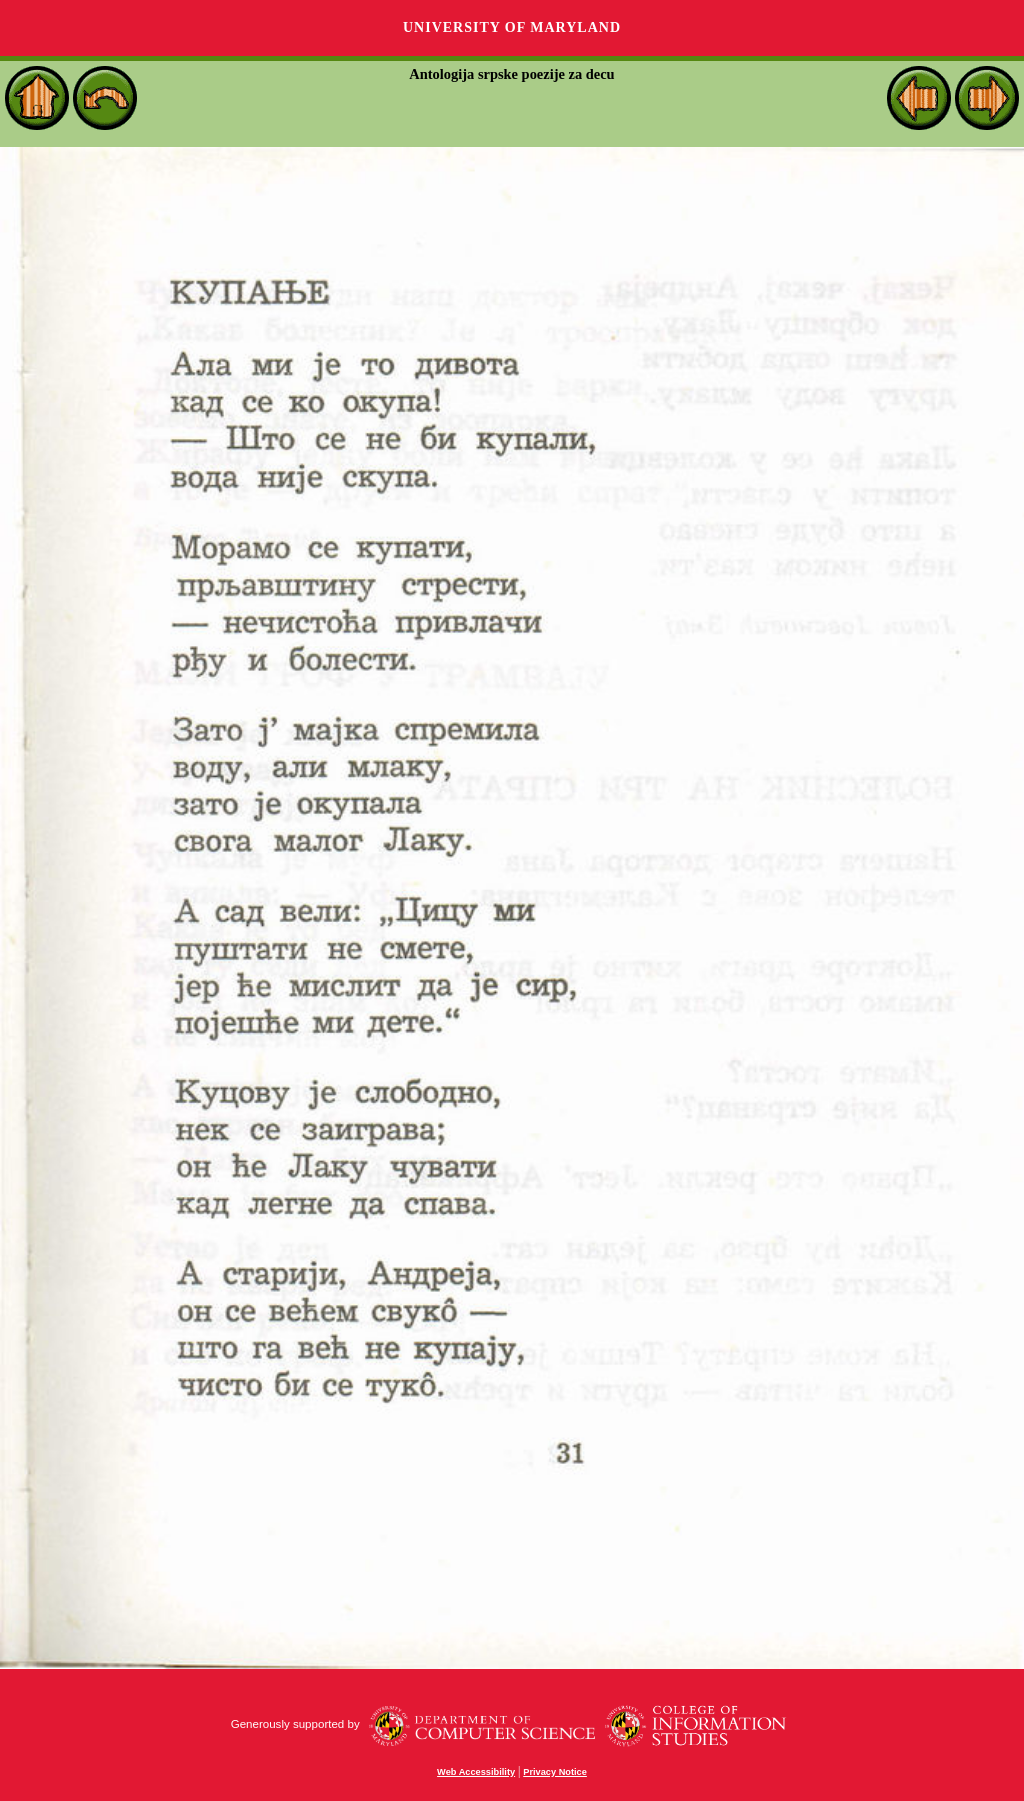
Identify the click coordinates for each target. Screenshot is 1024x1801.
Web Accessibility (476, 1772)
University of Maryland (512, 27)
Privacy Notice (555, 1772)
